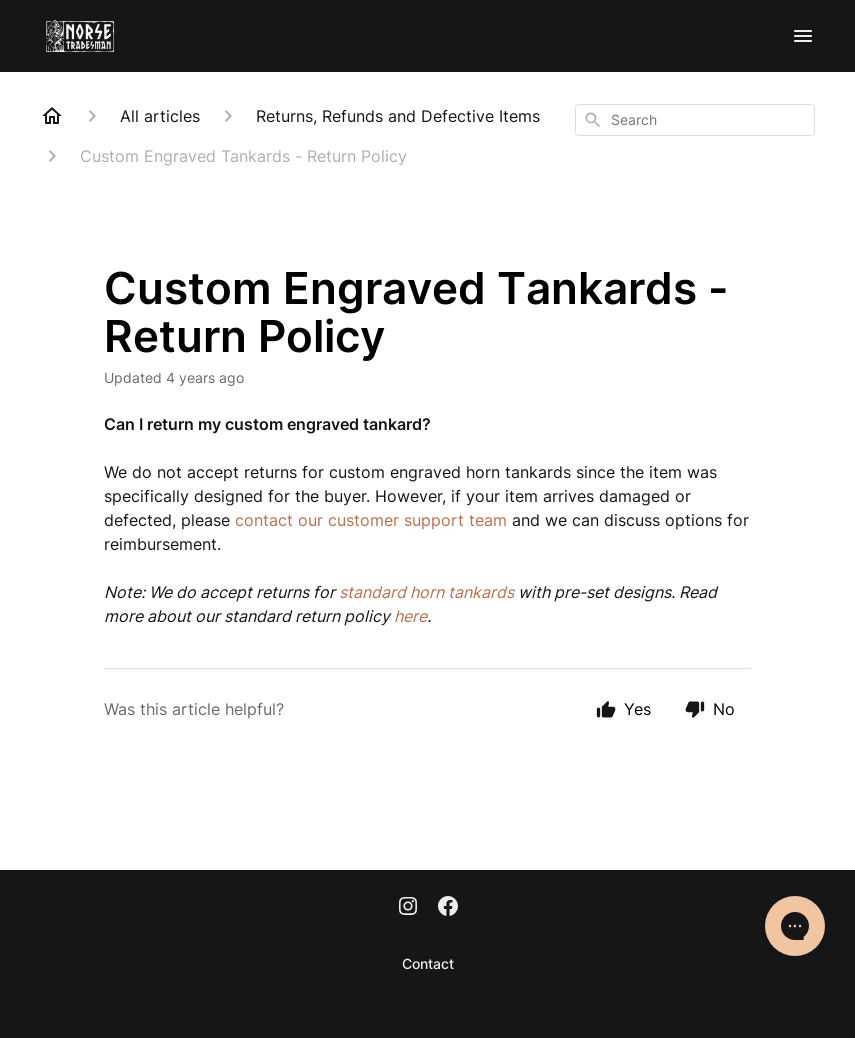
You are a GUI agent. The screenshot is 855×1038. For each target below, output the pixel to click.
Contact (428, 963)
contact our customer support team (371, 520)
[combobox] (695, 120)
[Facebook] (448, 908)
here (410, 616)
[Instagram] (408, 908)
